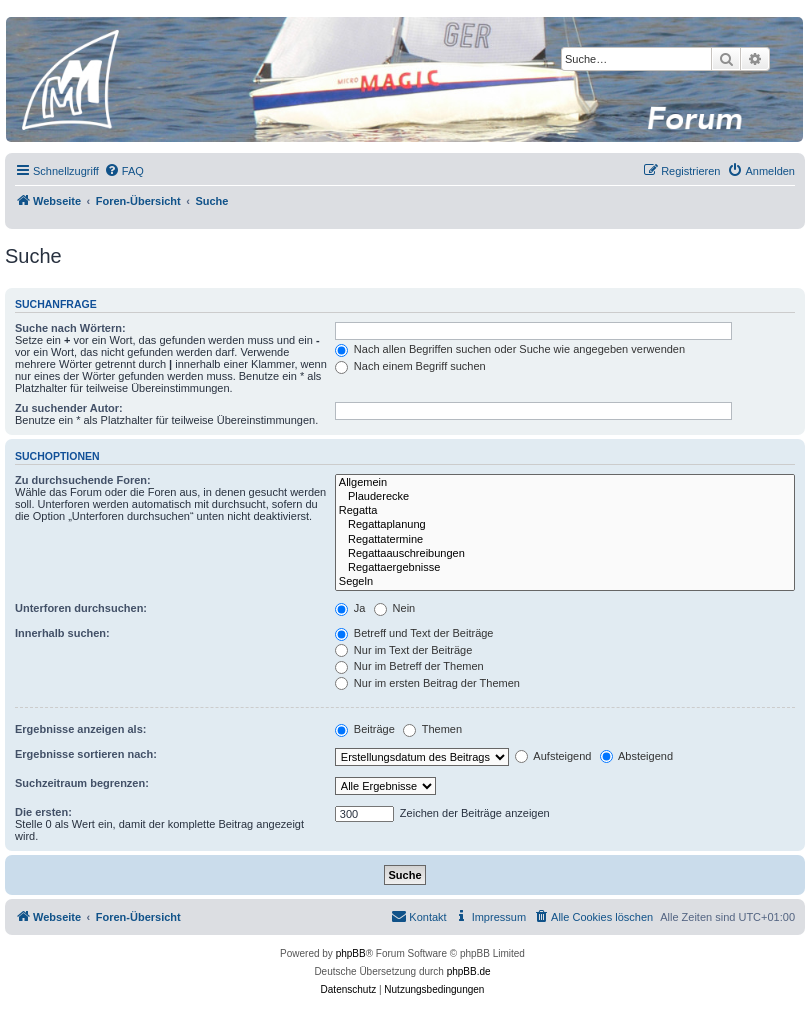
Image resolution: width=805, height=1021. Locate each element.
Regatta (565, 511)
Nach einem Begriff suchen (410, 366)
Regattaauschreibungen (565, 554)
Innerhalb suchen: (62, 633)
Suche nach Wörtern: (70, 328)
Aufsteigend (553, 756)
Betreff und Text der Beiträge (414, 633)
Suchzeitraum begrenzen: (82, 783)
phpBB (351, 953)
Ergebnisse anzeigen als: (80, 729)
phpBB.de (469, 971)
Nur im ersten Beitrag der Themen (427, 683)
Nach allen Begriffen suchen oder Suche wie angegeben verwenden (510, 349)
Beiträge (365, 729)
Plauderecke (565, 497)
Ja (350, 608)
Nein (395, 608)
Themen (432, 729)
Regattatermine (565, 540)
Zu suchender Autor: (69, 408)
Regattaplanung (565, 525)
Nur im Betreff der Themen (409, 666)
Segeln (565, 582)
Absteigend (637, 756)
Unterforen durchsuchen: (81, 608)
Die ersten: (43, 812)
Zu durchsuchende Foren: (83, 480)
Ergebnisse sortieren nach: (86, 754)
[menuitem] (124, 171)
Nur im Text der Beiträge (403, 650)
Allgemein (565, 483)
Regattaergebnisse (565, 568)
